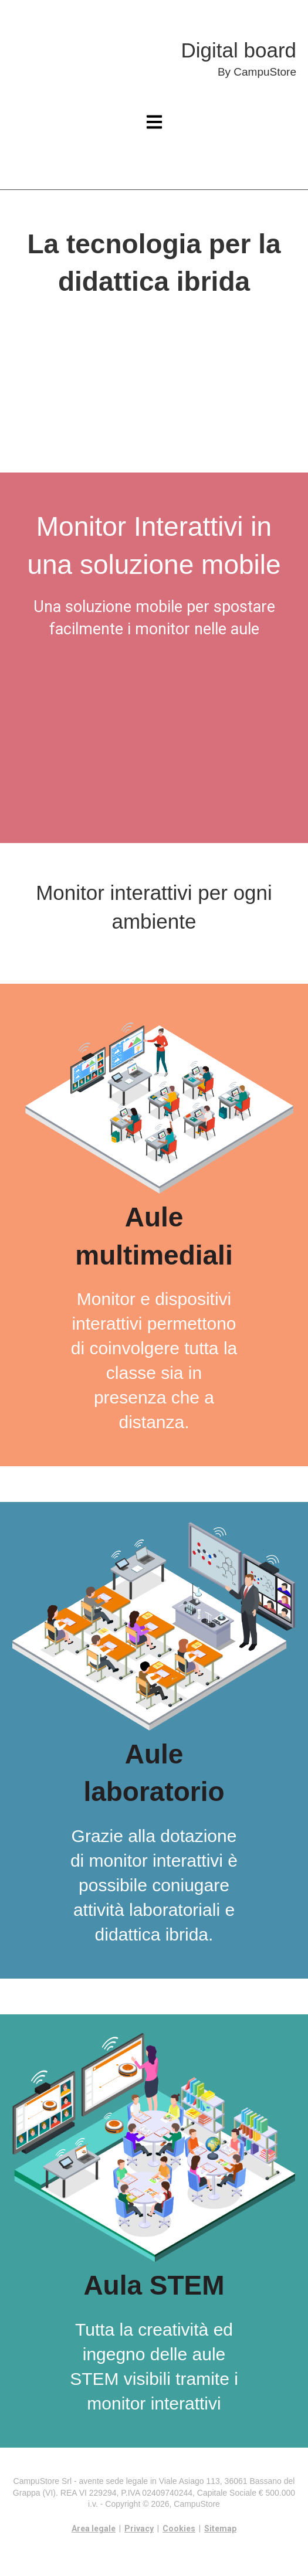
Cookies (179, 2528)
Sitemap (220, 2528)
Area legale (94, 2528)
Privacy (139, 2528)
